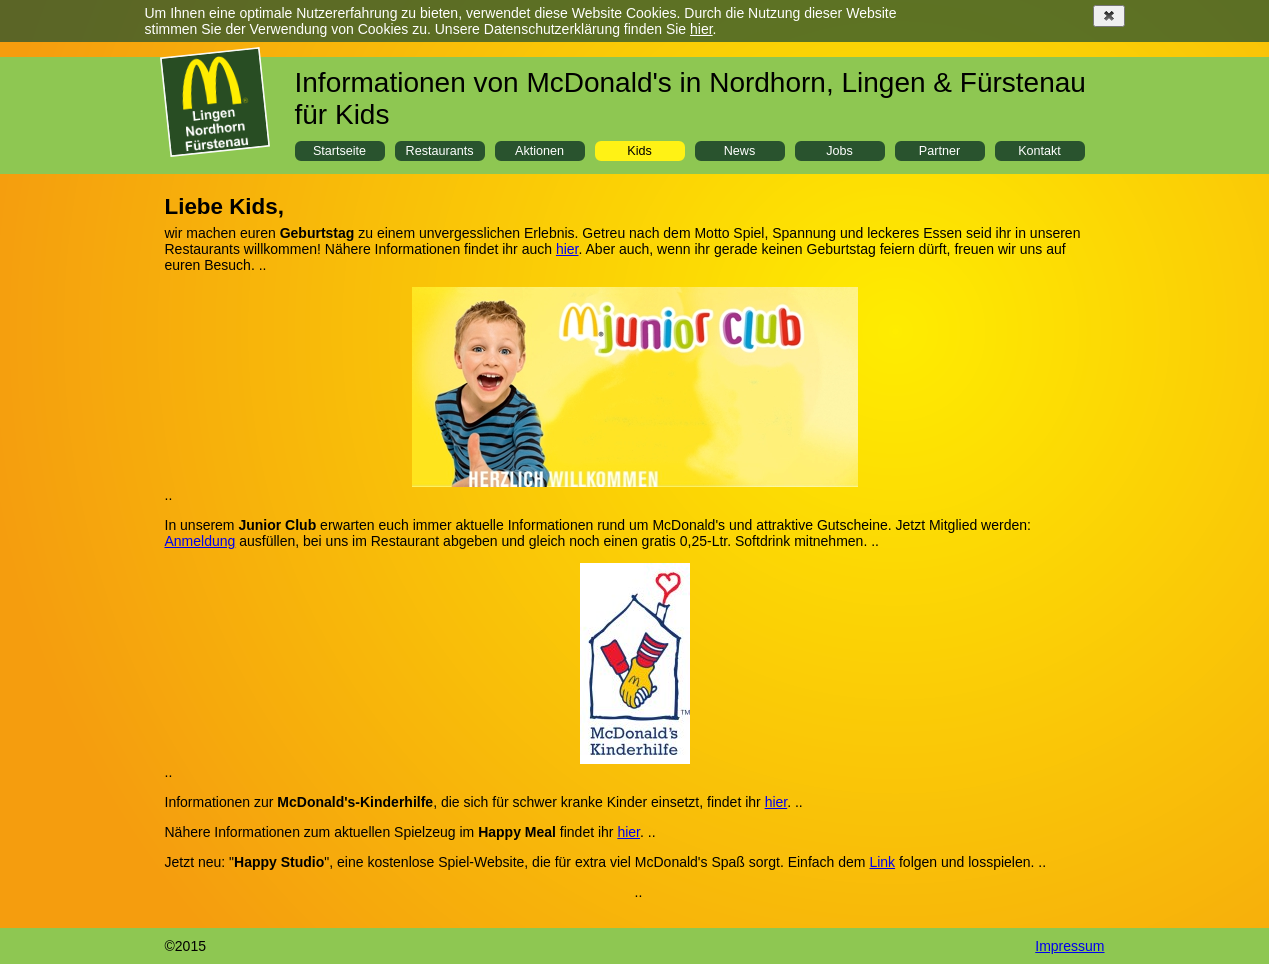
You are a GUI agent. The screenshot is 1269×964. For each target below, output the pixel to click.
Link (882, 862)
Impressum (1069, 946)
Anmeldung (200, 541)
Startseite (339, 151)
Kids (639, 151)
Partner (939, 151)
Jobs (839, 151)
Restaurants (440, 151)
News (740, 151)
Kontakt (1039, 151)
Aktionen (539, 151)
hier (701, 29)
